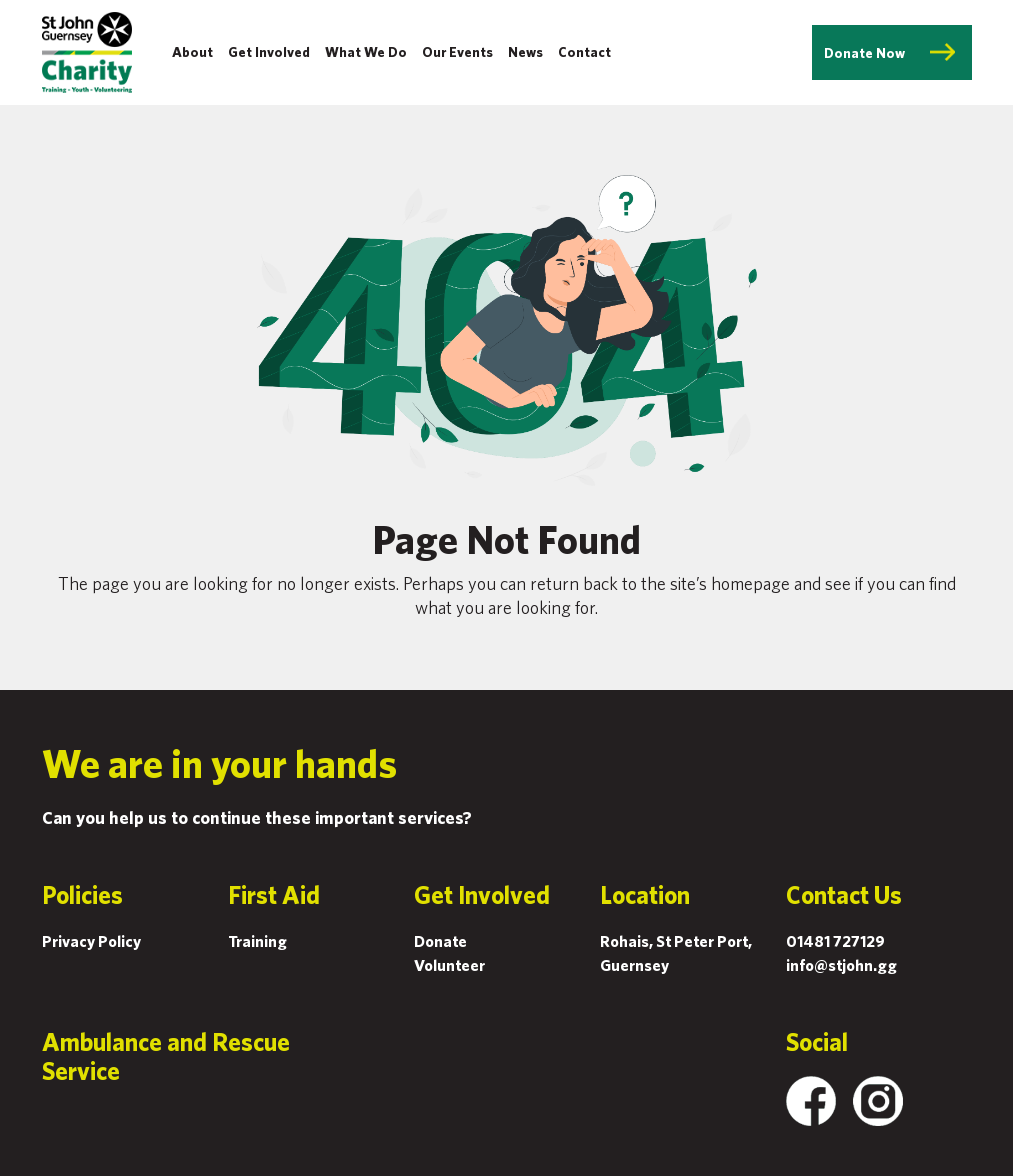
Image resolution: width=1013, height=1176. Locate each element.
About (192, 52)
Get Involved (269, 52)
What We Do (366, 52)
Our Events (457, 52)
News (525, 52)
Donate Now (864, 53)
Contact (584, 52)
